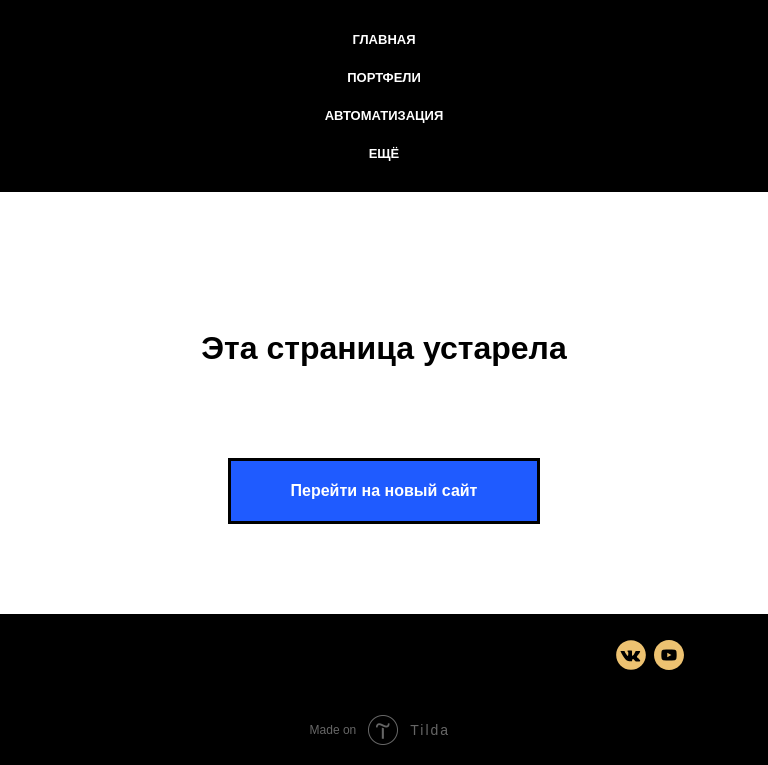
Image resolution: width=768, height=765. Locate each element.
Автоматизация (384, 115)
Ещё (384, 153)
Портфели (384, 77)
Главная (383, 39)
